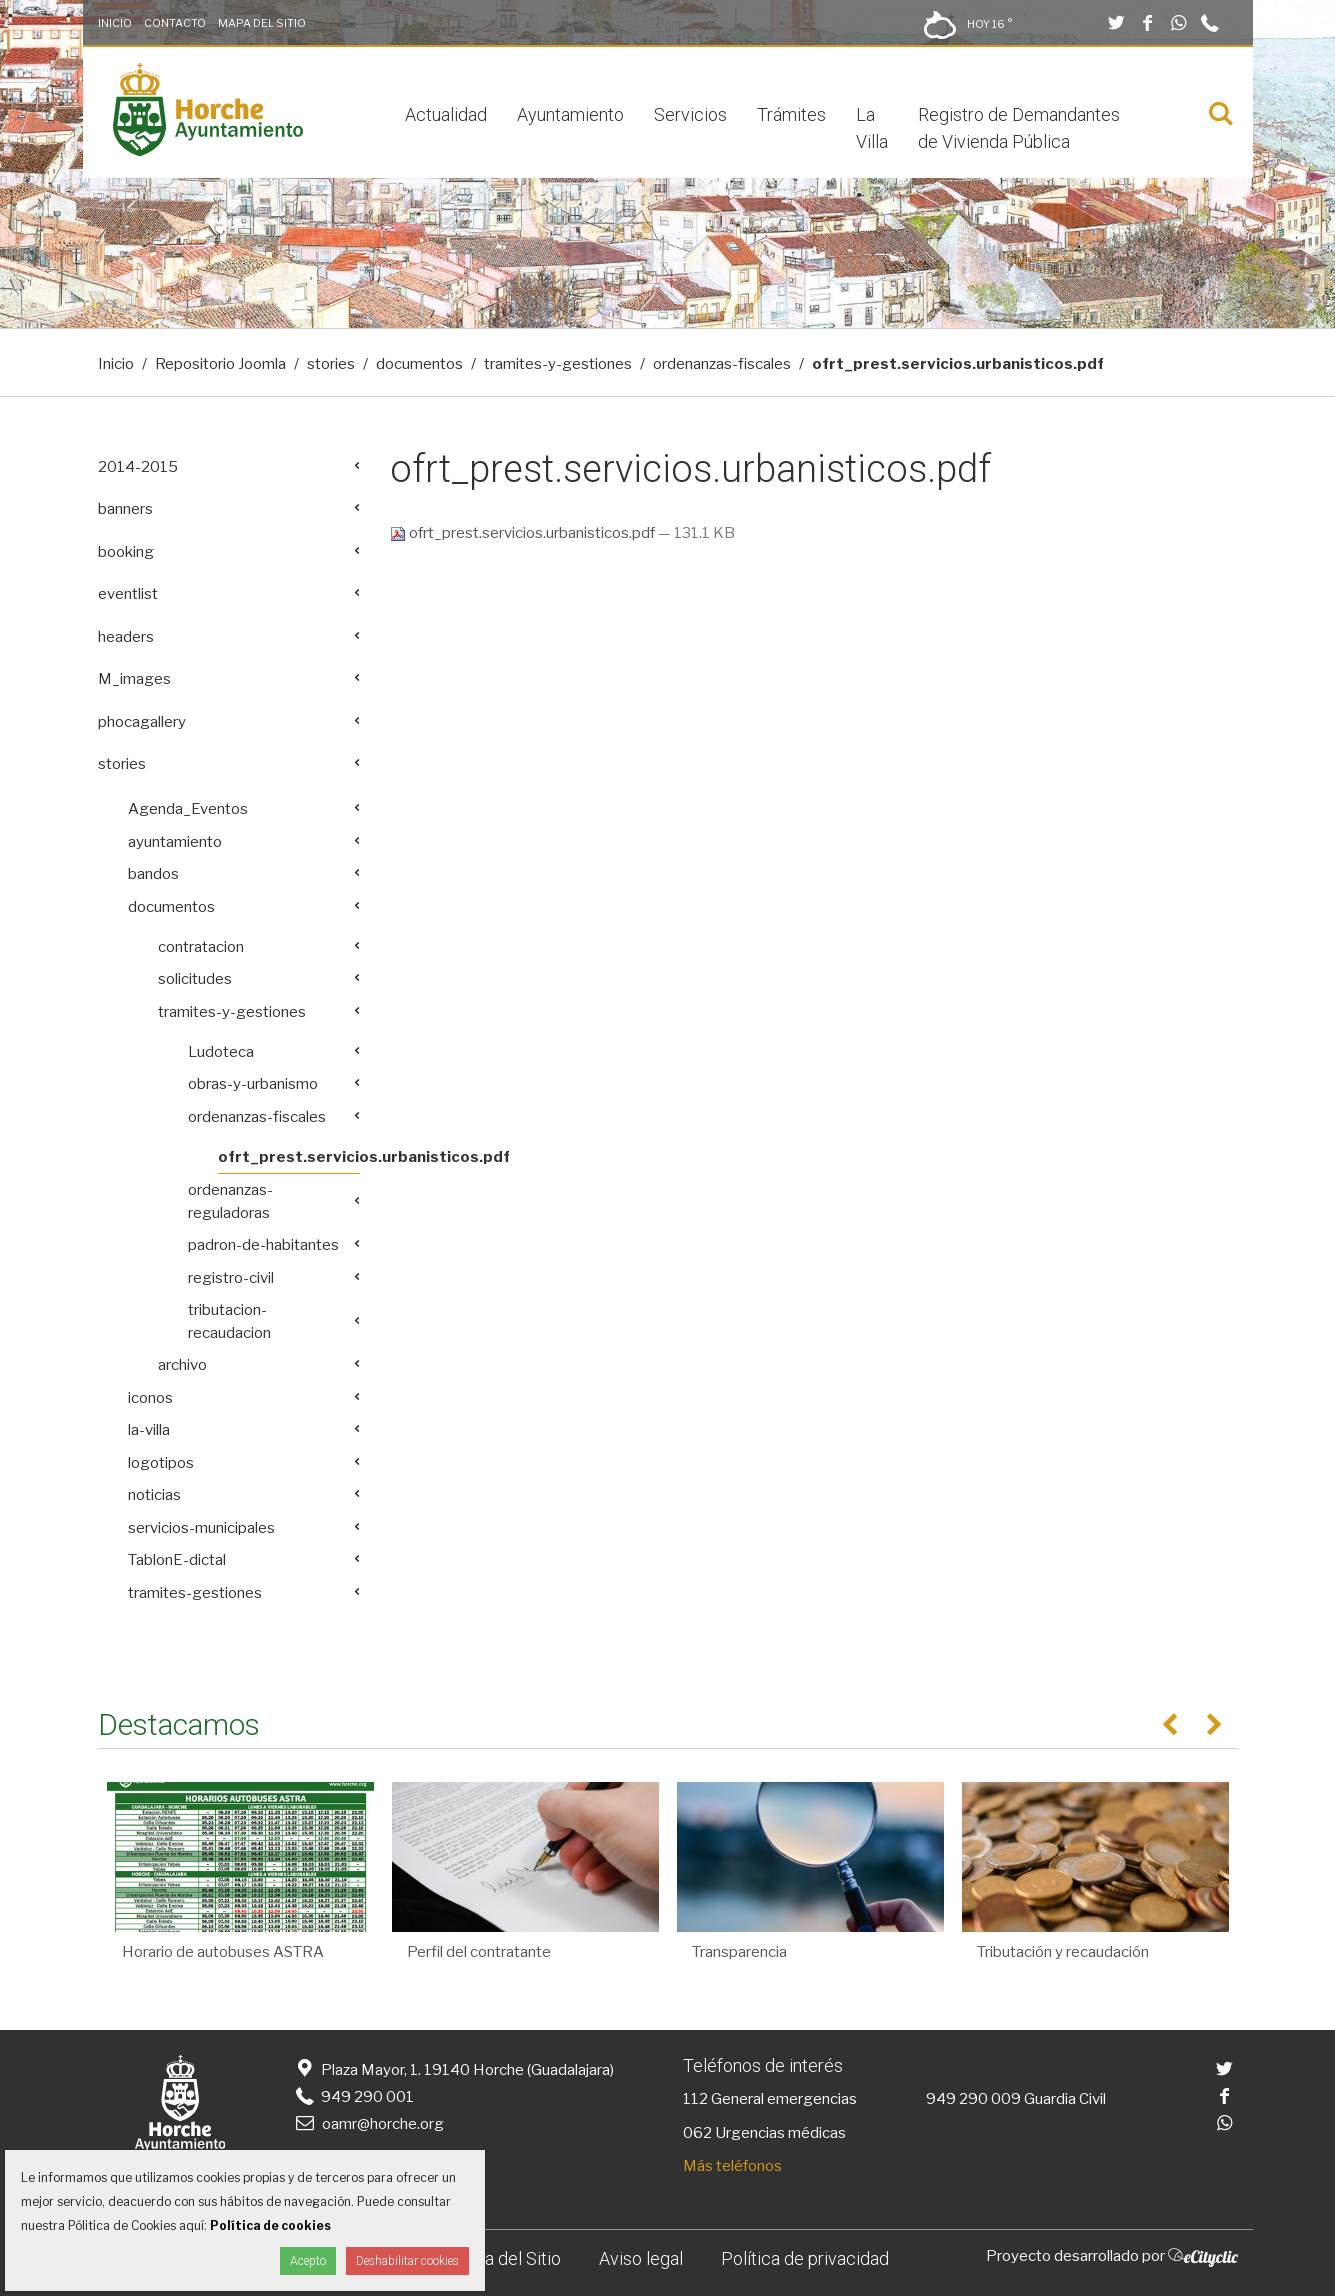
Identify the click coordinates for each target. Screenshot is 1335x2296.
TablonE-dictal (177, 1560)
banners (125, 509)
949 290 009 (973, 2099)
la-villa (149, 1430)
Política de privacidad (805, 2258)
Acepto (308, 2261)
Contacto (175, 23)
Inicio (115, 23)
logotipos (161, 1463)
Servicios (690, 114)
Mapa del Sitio (262, 23)
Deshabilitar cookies (407, 2261)
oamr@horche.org (368, 2124)
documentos (419, 364)
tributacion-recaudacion (229, 1321)
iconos (150, 1398)
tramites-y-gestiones (558, 364)
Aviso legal (641, 2258)
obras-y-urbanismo (253, 1084)
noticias (154, 1495)
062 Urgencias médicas (764, 2133)
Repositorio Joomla (220, 364)
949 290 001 (353, 2097)
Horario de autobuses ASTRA (223, 1952)
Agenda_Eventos (188, 809)
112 (695, 2099)
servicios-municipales (201, 1528)
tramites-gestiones (195, 1593)
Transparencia (739, 1952)
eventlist (128, 594)
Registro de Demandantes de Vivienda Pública (1019, 128)
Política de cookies (270, 2225)
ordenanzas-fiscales (722, 364)
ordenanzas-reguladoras (230, 1201)
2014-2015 (138, 467)
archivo (182, 1365)
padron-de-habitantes (263, 1245)
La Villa (872, 128)
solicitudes (195, 979)
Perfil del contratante (479, 1952)
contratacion (201, 947)
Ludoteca (221, 1052)
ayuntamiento (175, 842)
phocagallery (142, 722)
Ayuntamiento (570, 114)
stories (331, 364)
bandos (153, 874)
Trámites (791, 114)
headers (126, 637)
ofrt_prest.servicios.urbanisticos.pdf (524, 533)
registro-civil (231, 1278)
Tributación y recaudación (1063, 1952)
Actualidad (446, 114)
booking (126, 552)
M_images (134, 679)
